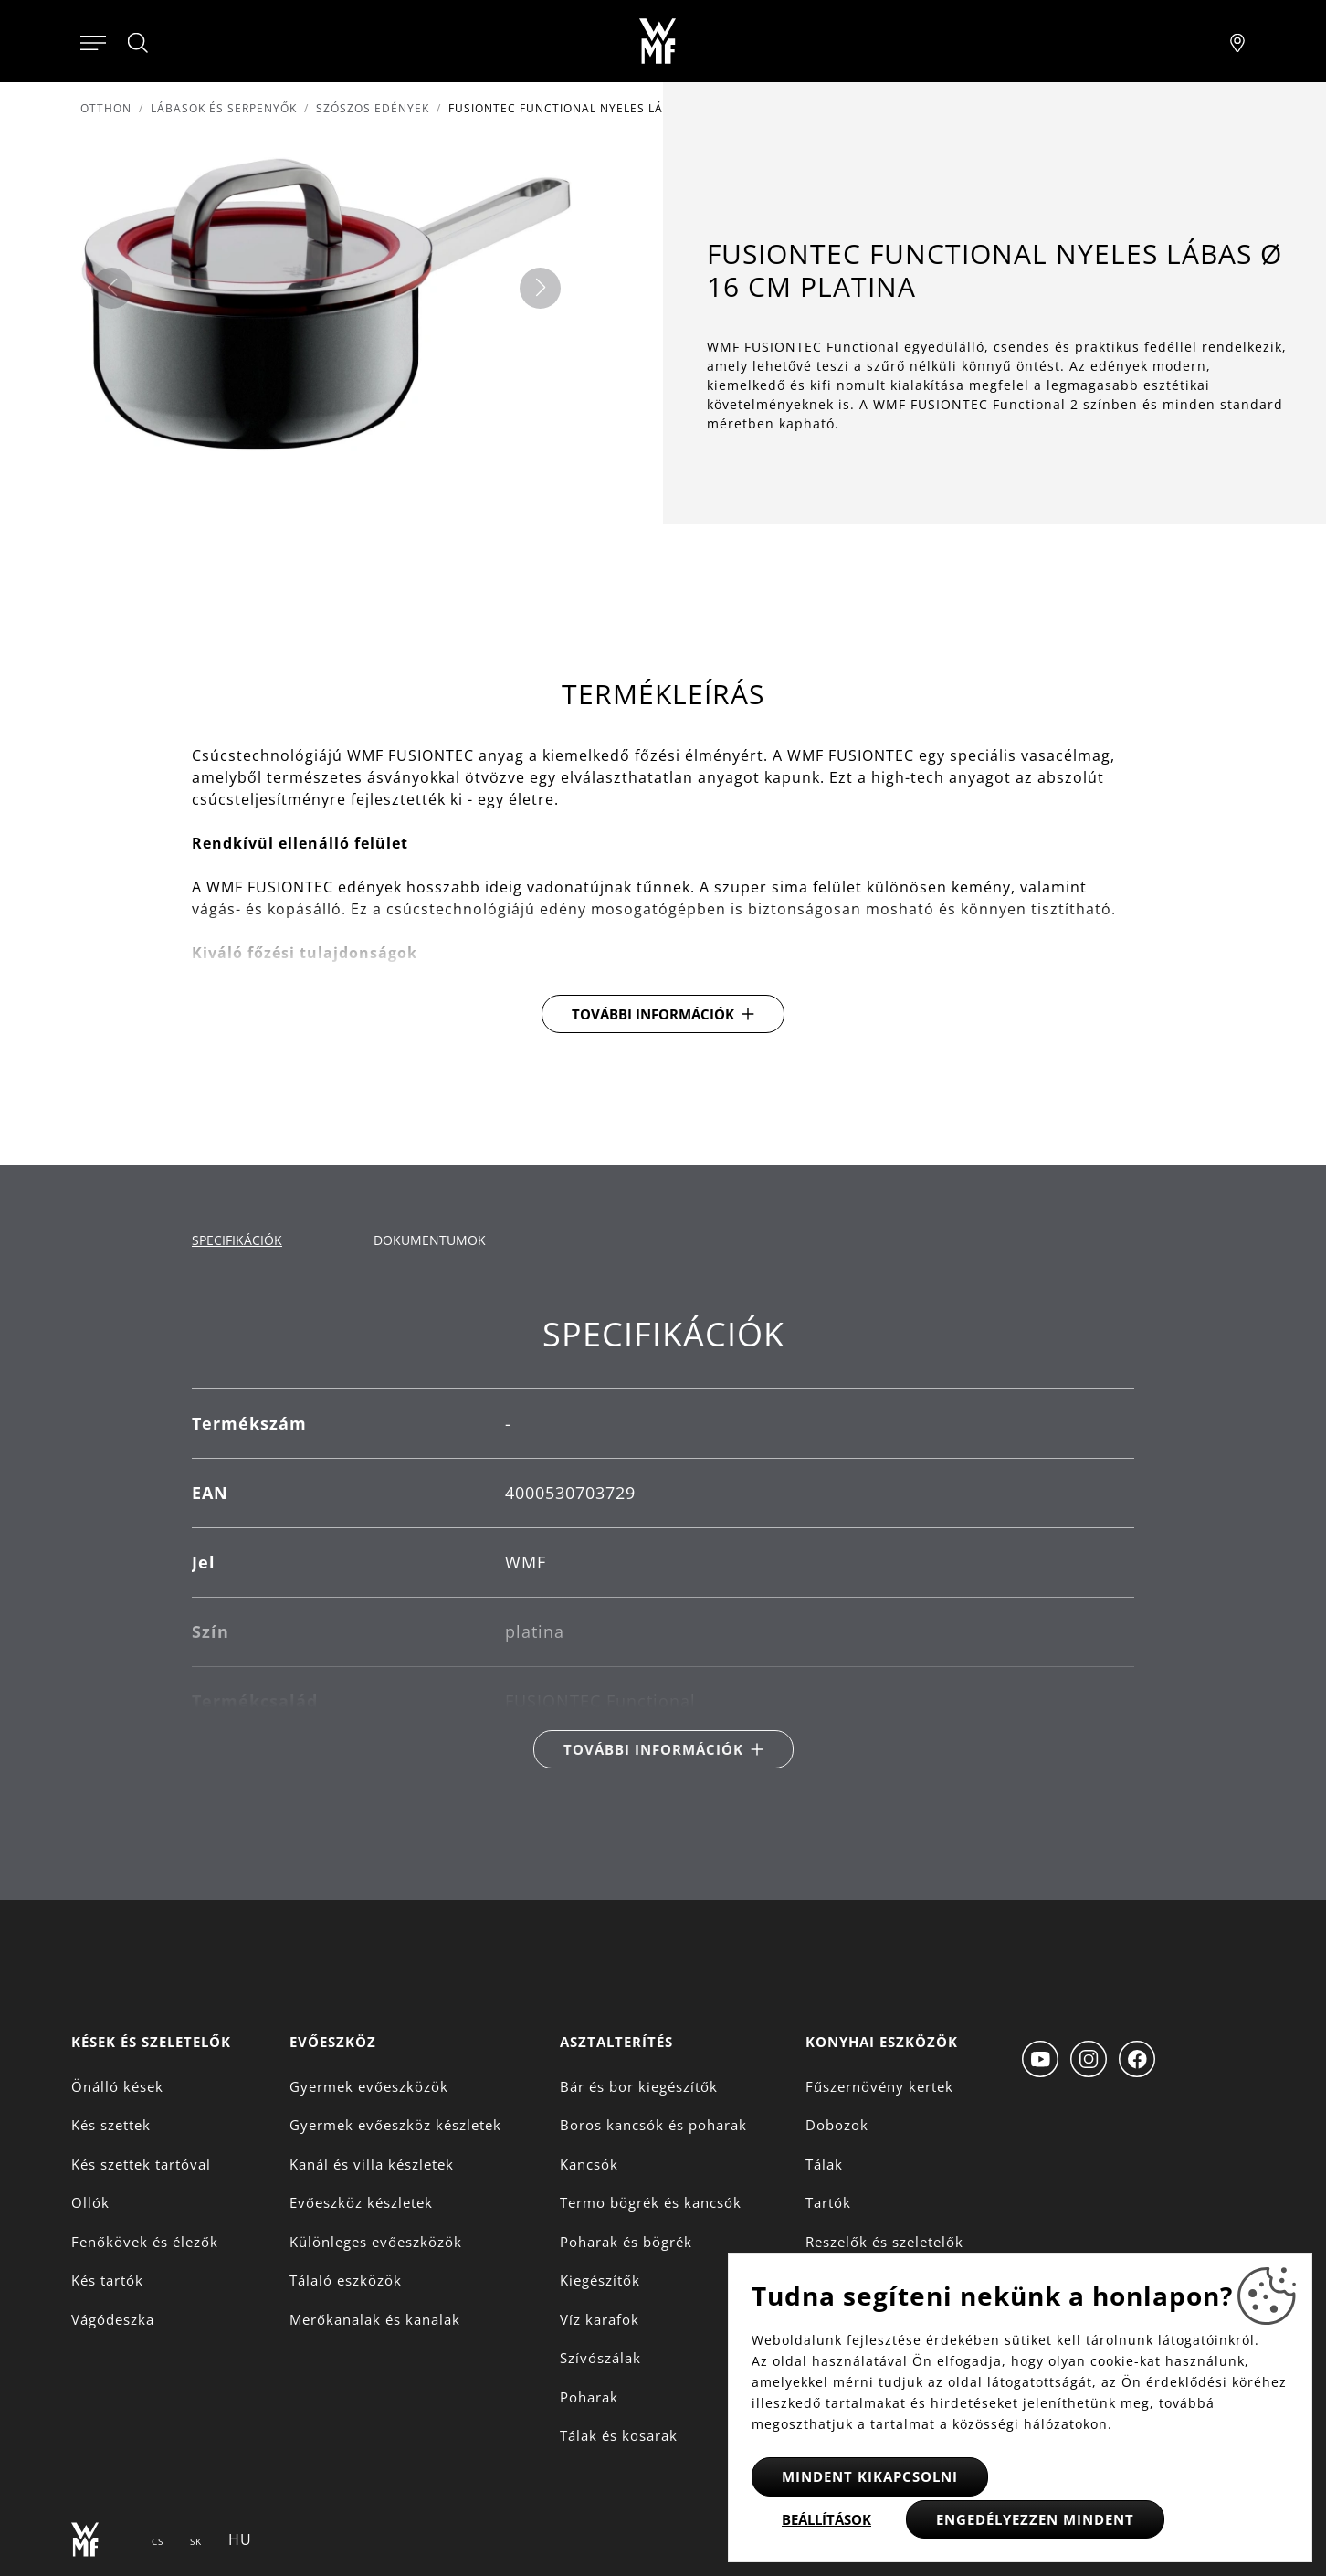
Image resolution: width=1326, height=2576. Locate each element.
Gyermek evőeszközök (368, 2086)
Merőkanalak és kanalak (374, 2319)
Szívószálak (600, 2358)
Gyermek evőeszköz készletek (395, 2125)
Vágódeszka (112, 2319)
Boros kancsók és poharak (653, 2125)
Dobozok (836, 2125)
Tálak (824, 2164)
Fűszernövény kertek (879, 2086)
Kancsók (589, 2164)
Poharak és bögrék (626, 2242)
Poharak (589, 2397)
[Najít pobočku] (1237, 41)
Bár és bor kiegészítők (639, 2086)
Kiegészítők (600, 2280)
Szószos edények (372, 108)
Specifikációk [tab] (237, 1240)
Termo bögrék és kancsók (651, 2202)
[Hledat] (139, 43)
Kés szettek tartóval (141, 2164)
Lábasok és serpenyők (224, 108)
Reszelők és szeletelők (884, 2242)
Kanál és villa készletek (371, 2164)
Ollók (90, 2202)
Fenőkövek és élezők (144, 2242)
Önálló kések (117, 2086)
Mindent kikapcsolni (870, 2476)
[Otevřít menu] (93, 41)
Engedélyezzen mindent (1035, 2519)
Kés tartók (107, 2280)
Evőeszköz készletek (361, 2202)
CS (157, 2541)
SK (196, 2541)
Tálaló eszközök (345, 2280)
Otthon (106, 108)
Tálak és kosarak (619, 2435)
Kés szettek (111, 2125)
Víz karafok (599, 2319)
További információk (653, 1014)
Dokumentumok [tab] (430, 1240)
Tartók (828, 2202)
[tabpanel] (663, 1541)
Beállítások (826, 2519)
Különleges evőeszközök (375, 2242)
